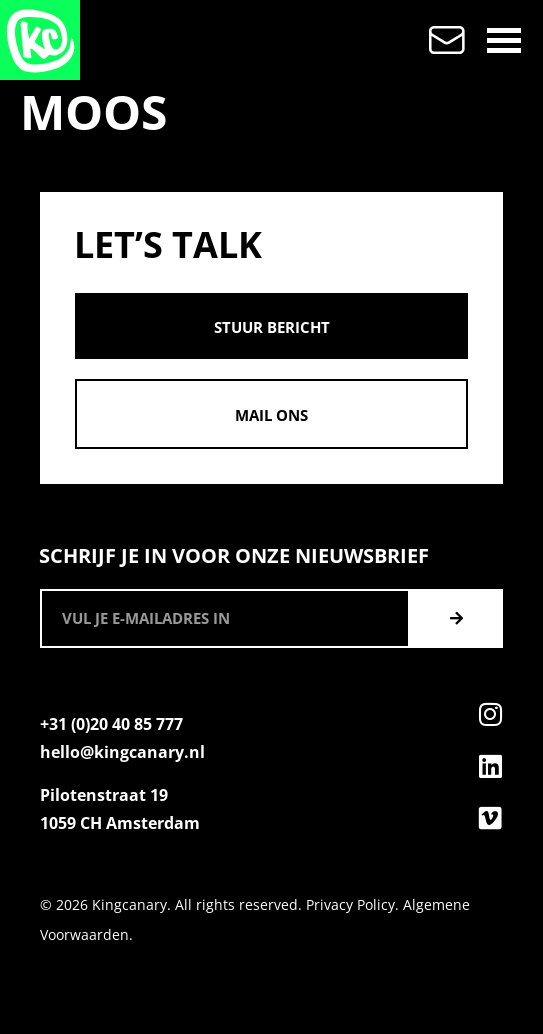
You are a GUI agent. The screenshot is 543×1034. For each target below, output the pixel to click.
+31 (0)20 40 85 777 (111, 724)
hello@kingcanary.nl (122, 752)
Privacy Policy (350, 904)
